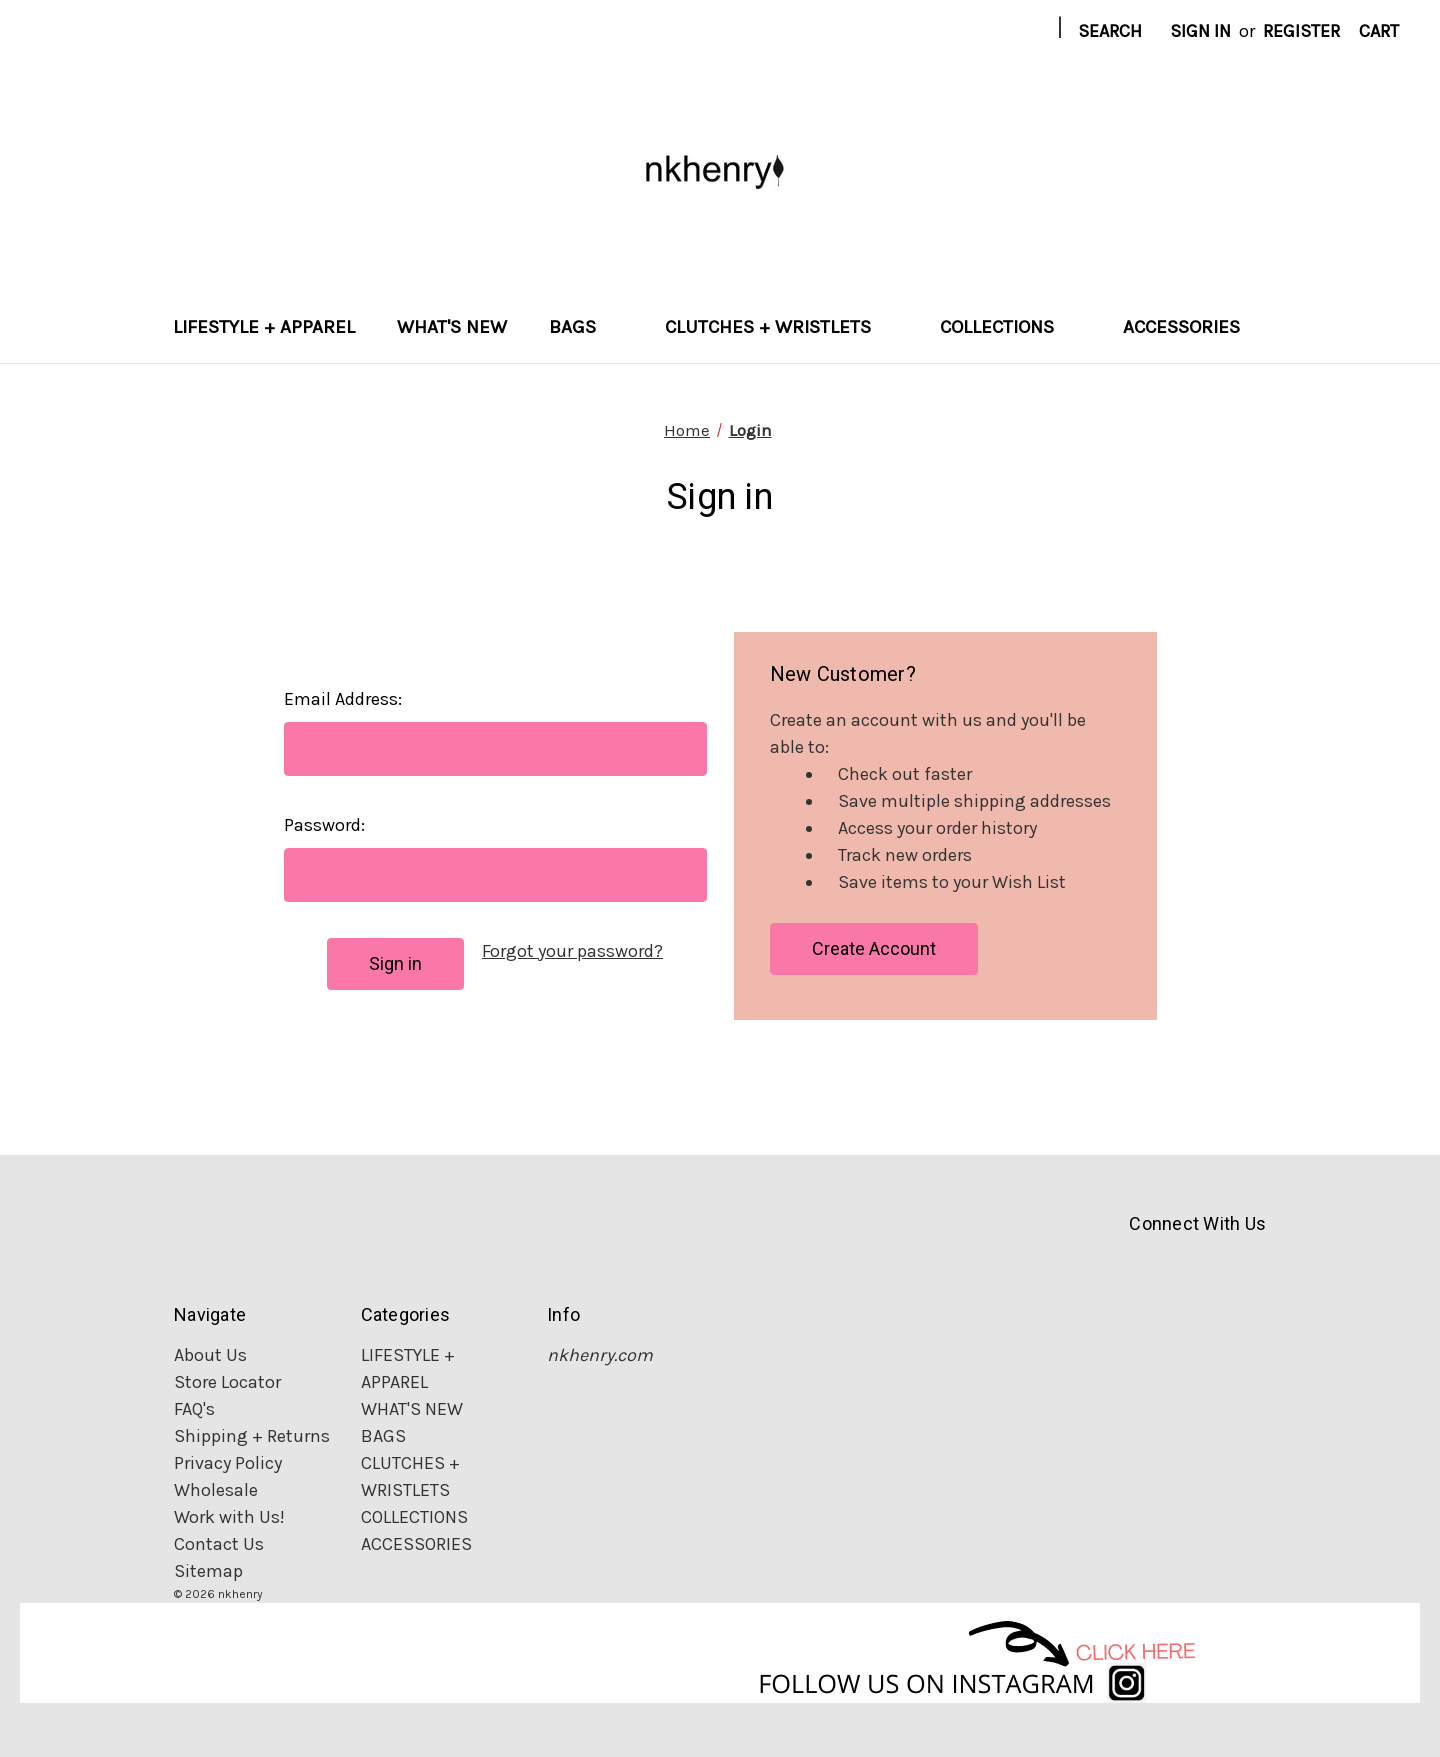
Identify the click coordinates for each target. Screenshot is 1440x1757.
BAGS (586, 327)
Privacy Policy (228, 1463)
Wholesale (216, 1490)
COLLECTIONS (1010, 327)
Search (1110, 31)
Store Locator (227, 1382)
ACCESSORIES (1195, 327)
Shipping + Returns (252, 1436)
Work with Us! (229, 1517)
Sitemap (208, 1571)
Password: (324, 825)
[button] (720, 1653)
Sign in (1200, 31)
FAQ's (194, 1409)
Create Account (874, 948)
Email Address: (343, 699)
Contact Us (219, 1544)
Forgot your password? (572, 951)
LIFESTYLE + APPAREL (264, 327)
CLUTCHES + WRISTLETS (781, 327)
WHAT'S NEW (452, 327)
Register (1301, 31)
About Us (210, 1355)
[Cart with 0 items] (1379, 31)
